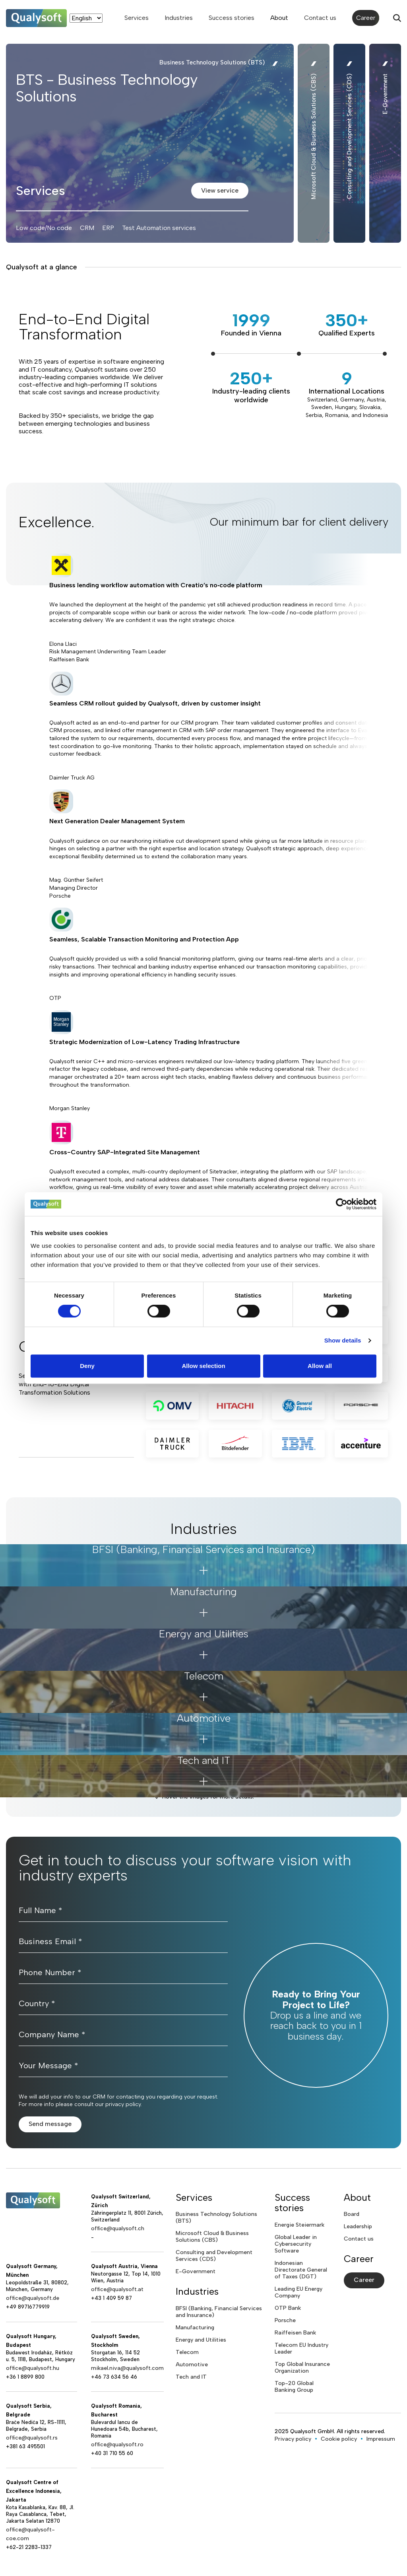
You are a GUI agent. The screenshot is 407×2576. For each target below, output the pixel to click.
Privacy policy (293, 2439)
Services (136, 17)
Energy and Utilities (201, 2339)
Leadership (358, 2226)
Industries (179, 17)
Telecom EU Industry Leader (301, 2348)
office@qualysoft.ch (117, 2228)
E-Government (195, 2271)
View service (219, 190)
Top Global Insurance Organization (302, 2367)
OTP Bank (288, 2308)
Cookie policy (339, 2439)
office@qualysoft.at (117, 2289)
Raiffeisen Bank (295, 2332)
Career (365, 17)
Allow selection (203, 1365)
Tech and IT (191, 2376)
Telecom (187, 2352)
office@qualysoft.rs (32, 2437)
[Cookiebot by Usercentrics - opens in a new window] (341, 1204)
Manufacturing (195, 2327)
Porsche (285, 2320)
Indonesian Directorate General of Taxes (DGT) (301, 2270)
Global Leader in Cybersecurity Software (296, 2244)
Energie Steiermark (299, 2224)
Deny (87, 1365)
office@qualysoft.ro (117, 2444)
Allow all (320, 1365)
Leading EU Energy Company (298, 2292)
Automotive (192, 2364)
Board (351, 2214)
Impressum (380, 2439)
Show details (342, 1340)
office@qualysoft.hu (32, 2368)
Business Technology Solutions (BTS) (216, 2217)
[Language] (86, 18)
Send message (50, 2124)
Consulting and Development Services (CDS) (214, 2255)
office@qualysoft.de (32, 2298)
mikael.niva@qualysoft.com (127, 2368)
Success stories (231, 17)
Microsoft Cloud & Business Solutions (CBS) (212, 2236)
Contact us (320, 17)
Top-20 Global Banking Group (294, 2386)
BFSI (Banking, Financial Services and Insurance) (219, 2312)
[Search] (397, 18)
